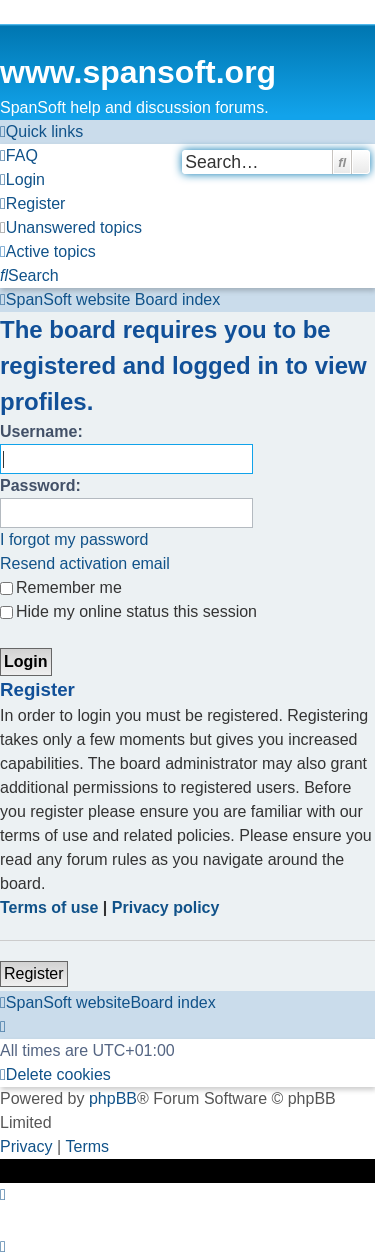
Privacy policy (166, 907)
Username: (41, 431)
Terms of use (49, 907)
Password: (40, 485)
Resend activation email (85, 563)
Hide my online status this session (128, 611)
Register (34, 973)
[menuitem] (19, 156)
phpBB (113, 1098)
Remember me (61, 587)
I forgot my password (74, 539)
